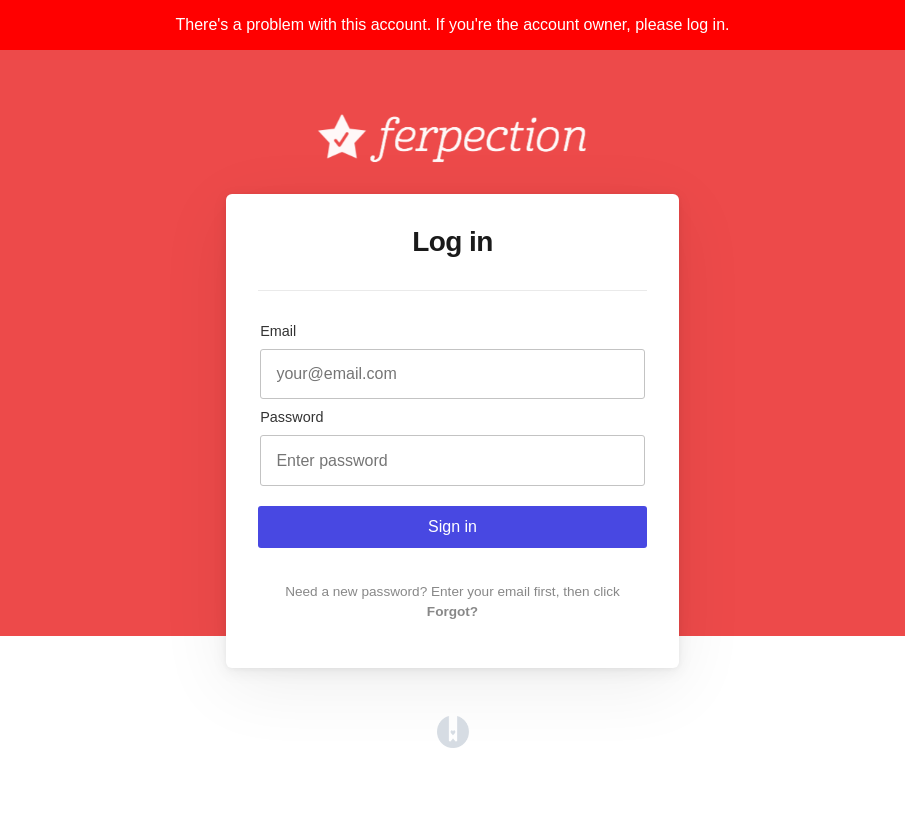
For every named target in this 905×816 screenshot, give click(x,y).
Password (291, 417)
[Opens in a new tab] (453, 742)
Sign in (452, 526)
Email (278, 331)
